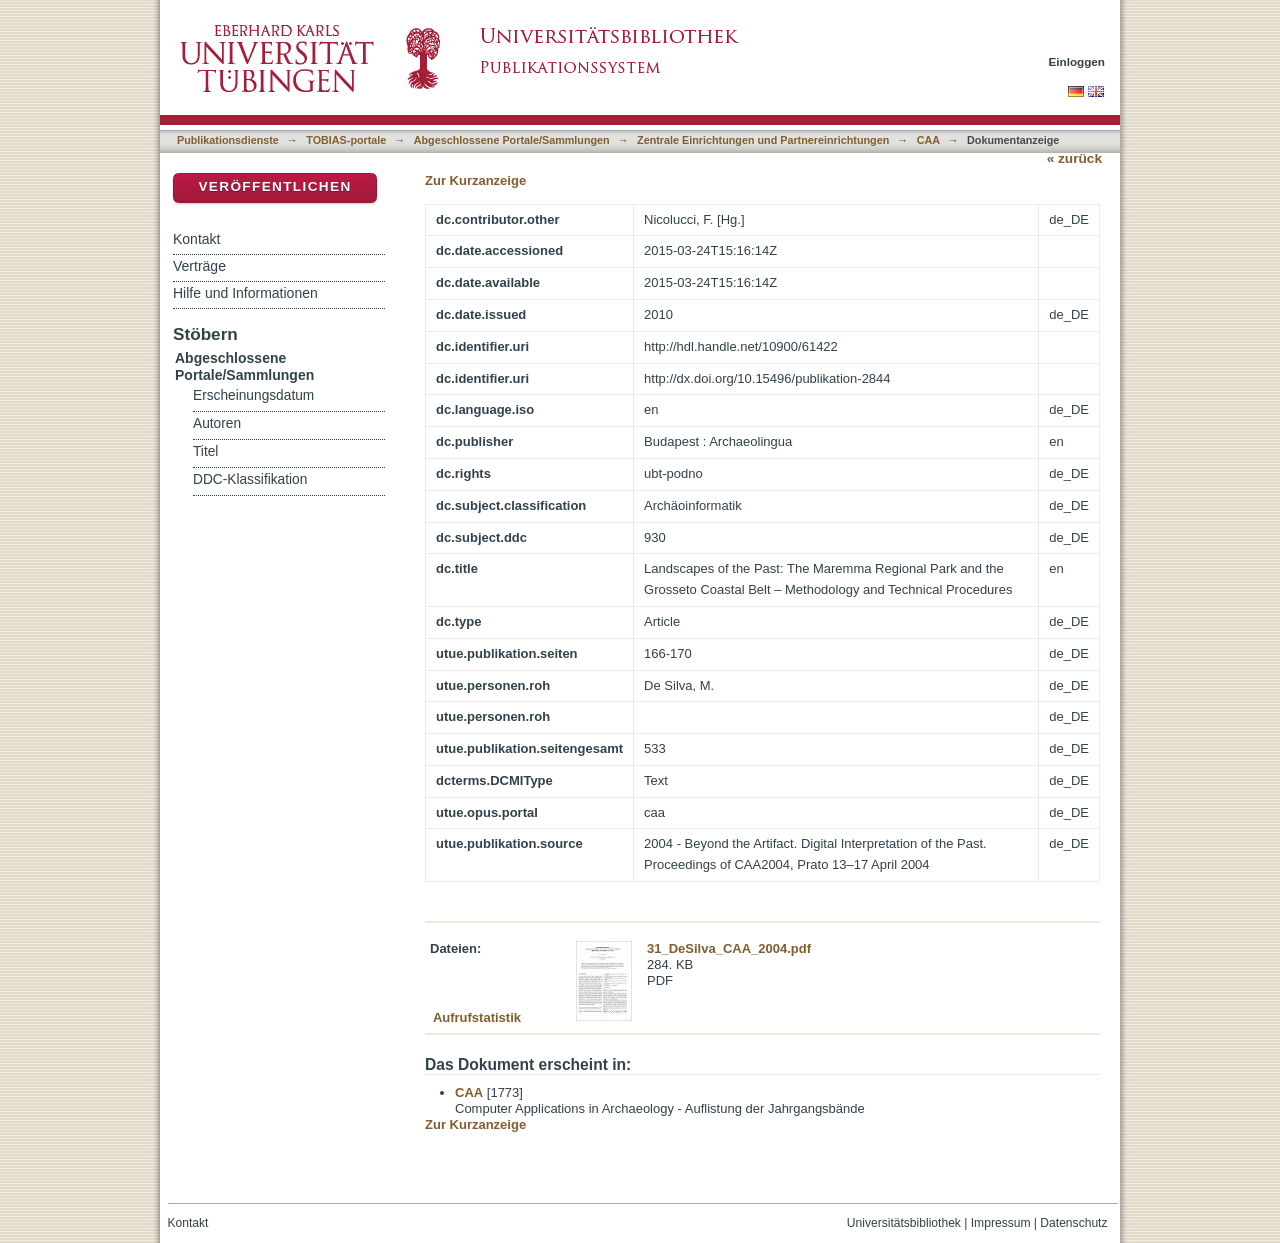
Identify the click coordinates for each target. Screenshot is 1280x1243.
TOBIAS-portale (346, 140)
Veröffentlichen (274, 186)
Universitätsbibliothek (904, 1223)
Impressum (1001, 1223)
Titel (205, 451)
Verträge (199, 266)
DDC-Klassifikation (250, 479)
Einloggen (1077, 61)
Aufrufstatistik (477, 1017)
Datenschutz (1073, 1223)
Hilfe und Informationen (245, 293)
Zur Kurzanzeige (475, 180)
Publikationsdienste (228, 140)
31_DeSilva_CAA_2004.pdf (729, 948)
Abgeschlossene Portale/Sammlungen (512, 140)
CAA (928, 140)
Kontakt (196, 239)
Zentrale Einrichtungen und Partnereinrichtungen (763, 140)
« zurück (1074, 158)
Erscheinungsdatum (253, 395)
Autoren (217, 423)
